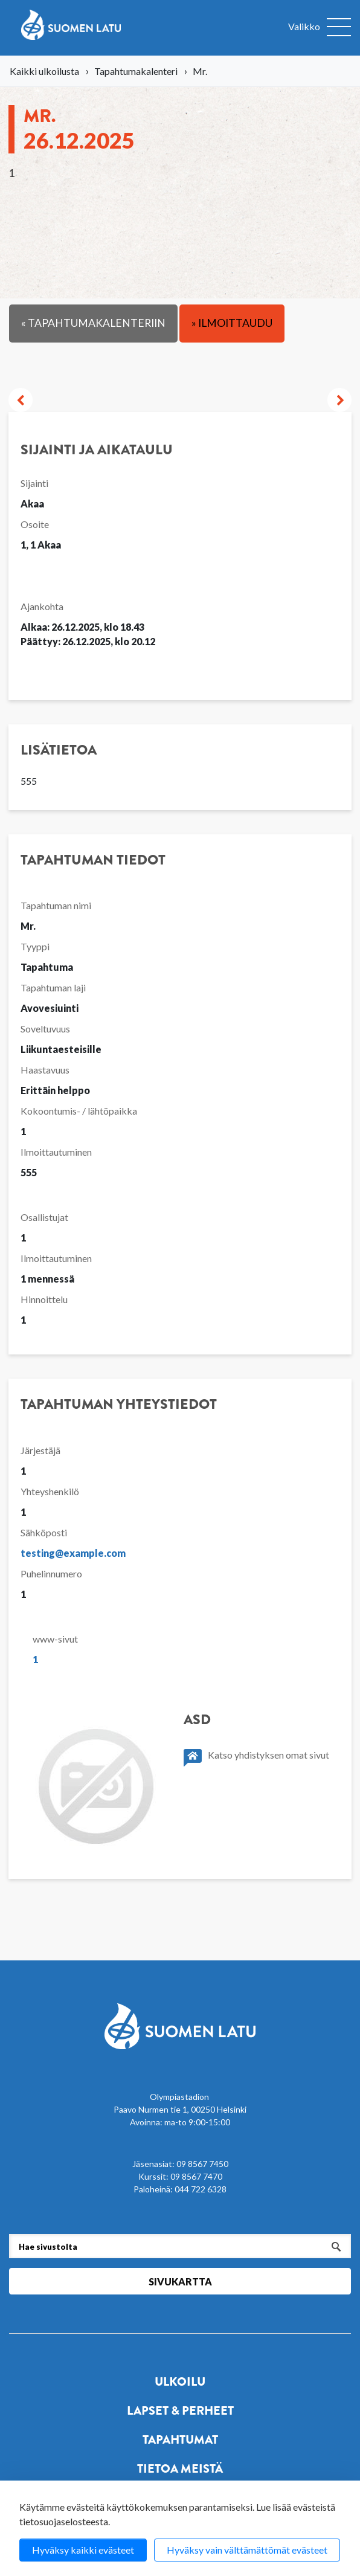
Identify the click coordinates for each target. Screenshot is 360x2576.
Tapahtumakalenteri (136, 71)
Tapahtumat (180, 2440)
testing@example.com (73, 1553)
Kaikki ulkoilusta (44, 71)
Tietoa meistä (180, 2469)
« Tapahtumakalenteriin (93, 323)
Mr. (79, 128)
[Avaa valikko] (319, 28)
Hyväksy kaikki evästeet (83, 2549)
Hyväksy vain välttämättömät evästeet (247, 2549)
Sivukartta (180, 2281)
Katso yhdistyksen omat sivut (256, 1757)
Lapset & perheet (180, 2411)
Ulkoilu (180, 2382)
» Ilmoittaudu (231, 323)
